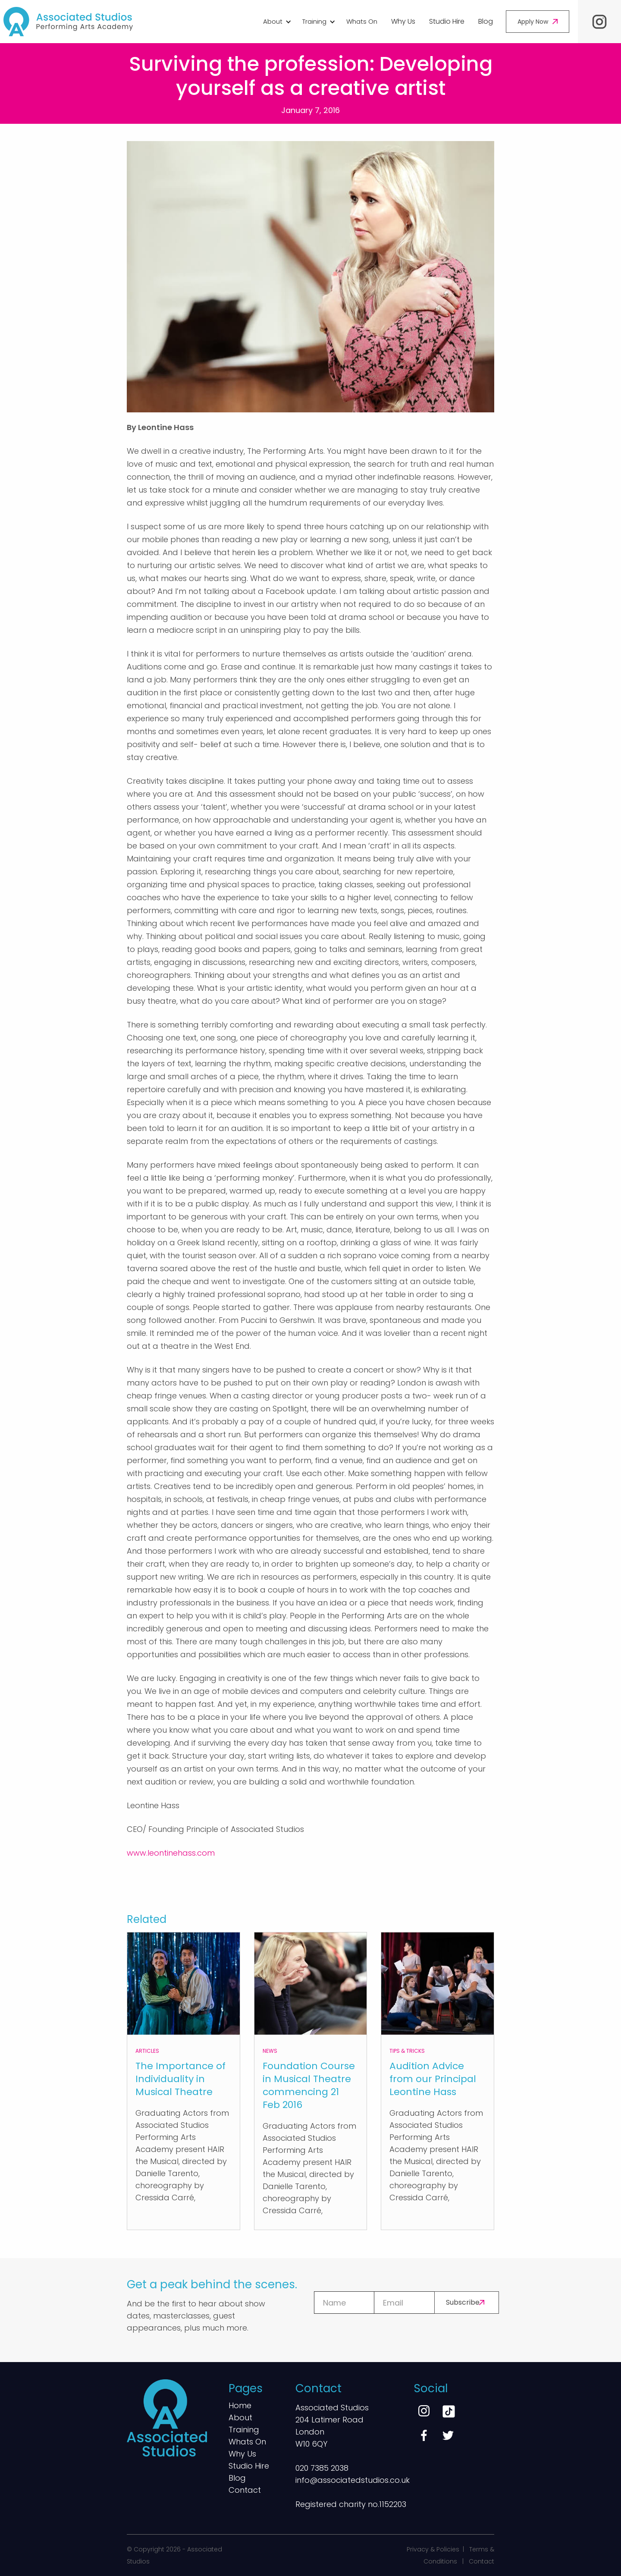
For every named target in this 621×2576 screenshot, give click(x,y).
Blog (485, 21)
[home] (68, 21)
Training (244, 2430)
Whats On (361, 21)
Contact (245, 2490)
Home (240, 2406)
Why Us (403, 21)
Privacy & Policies (433, 2549)
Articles (147, 2051)
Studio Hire (446, 21)
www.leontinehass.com (171, 1852)
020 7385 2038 (321, 2468)
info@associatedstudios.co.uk (352, 2480)
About (240, 2418)
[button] (276, 21)
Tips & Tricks (407, 2051)
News (270, 2051)
